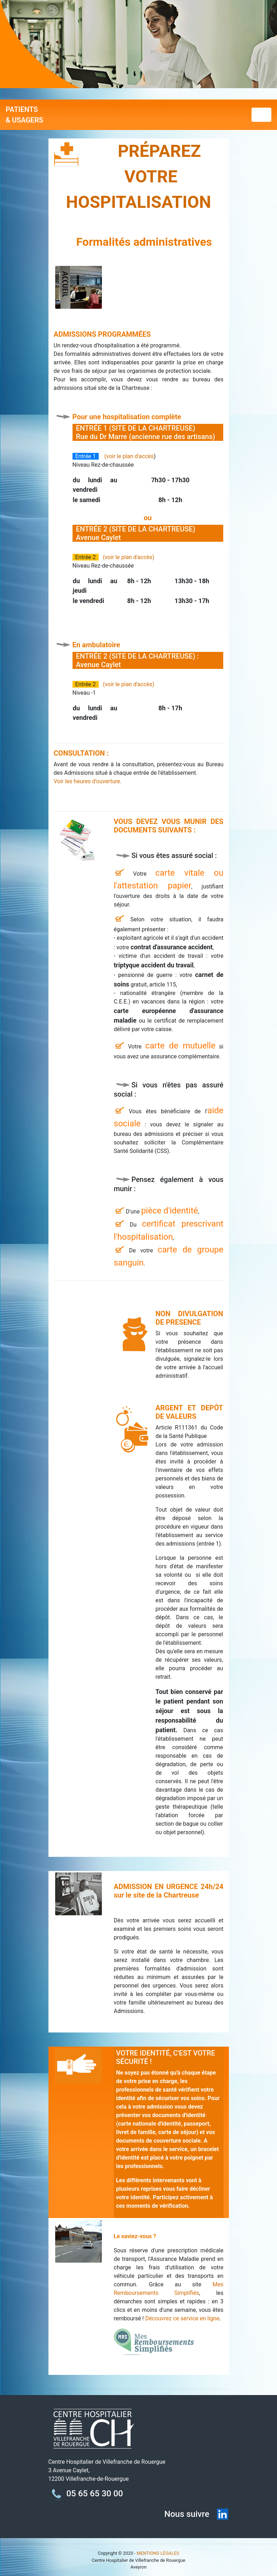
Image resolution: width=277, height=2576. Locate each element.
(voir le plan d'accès (129, 456)
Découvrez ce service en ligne (182, 2318)
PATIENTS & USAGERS (24, 114)
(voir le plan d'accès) (128, 557)
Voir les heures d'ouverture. (88, 781)
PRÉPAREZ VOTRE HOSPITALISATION (138, 176)
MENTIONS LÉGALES (158, 2553)
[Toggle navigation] (261, 115)
